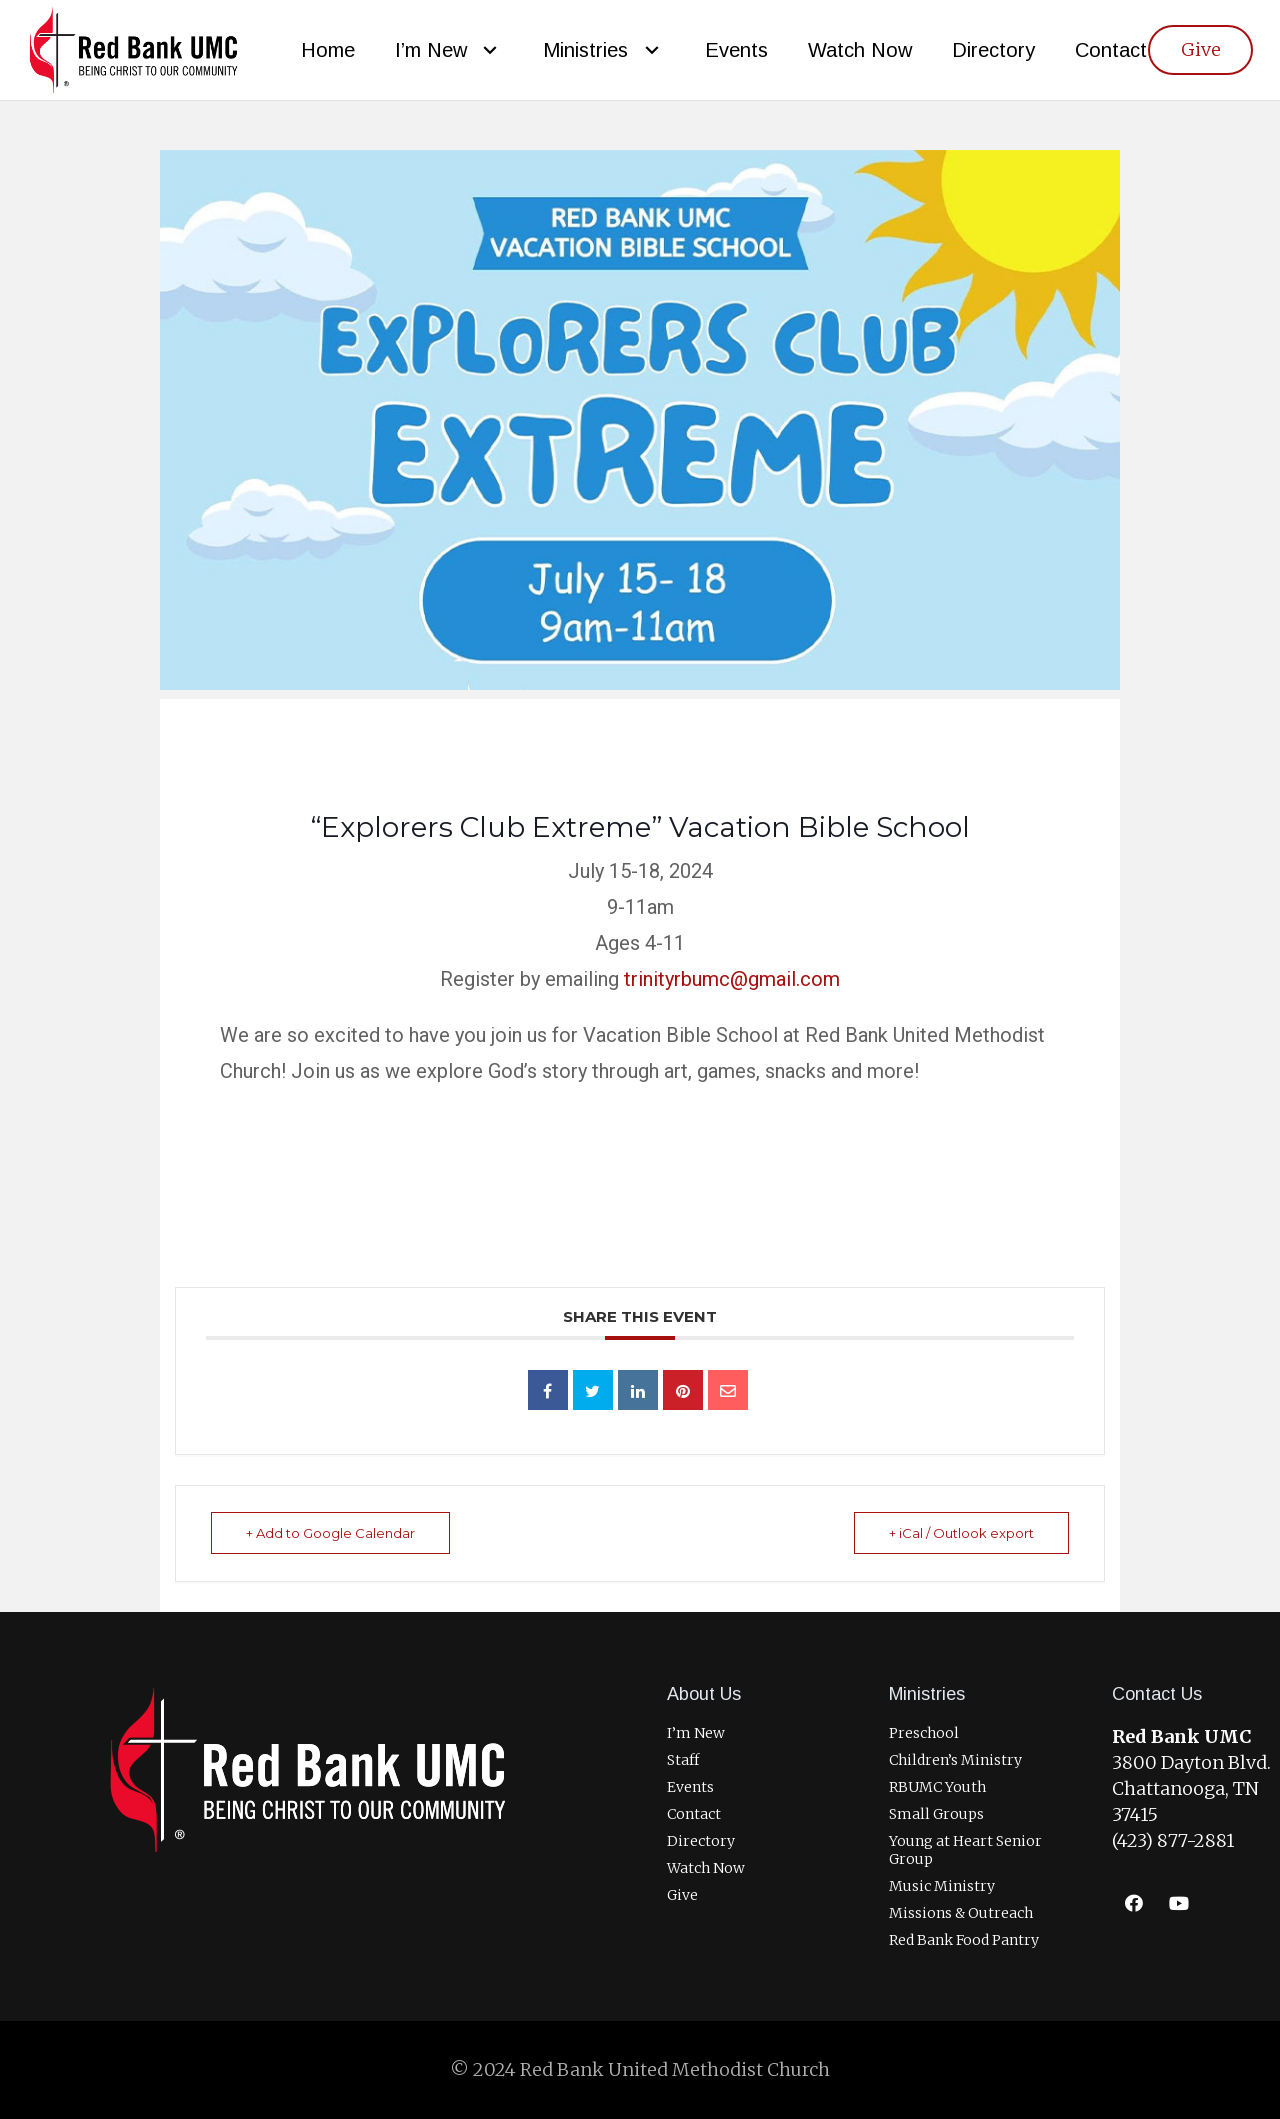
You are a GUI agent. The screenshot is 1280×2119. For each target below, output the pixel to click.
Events (690, 1787)
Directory (701, 1841)
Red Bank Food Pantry (964, 1940)
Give (682, 1895)
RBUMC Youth (937, 1787)
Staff (683, 1760)
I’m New (696, 1733)
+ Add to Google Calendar (330, 1533)
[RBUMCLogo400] (133, 50)
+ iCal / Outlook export (961, 1533)
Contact (694, 1814)
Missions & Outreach (961, 1913)
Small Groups (936, 1814)
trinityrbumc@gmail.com (732, 979)
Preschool (924, 1733)
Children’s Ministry (955, 1760)
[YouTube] (1179, 1903)
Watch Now (706, 1868)
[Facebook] (1134, 1903)
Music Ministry (942, 1886)
